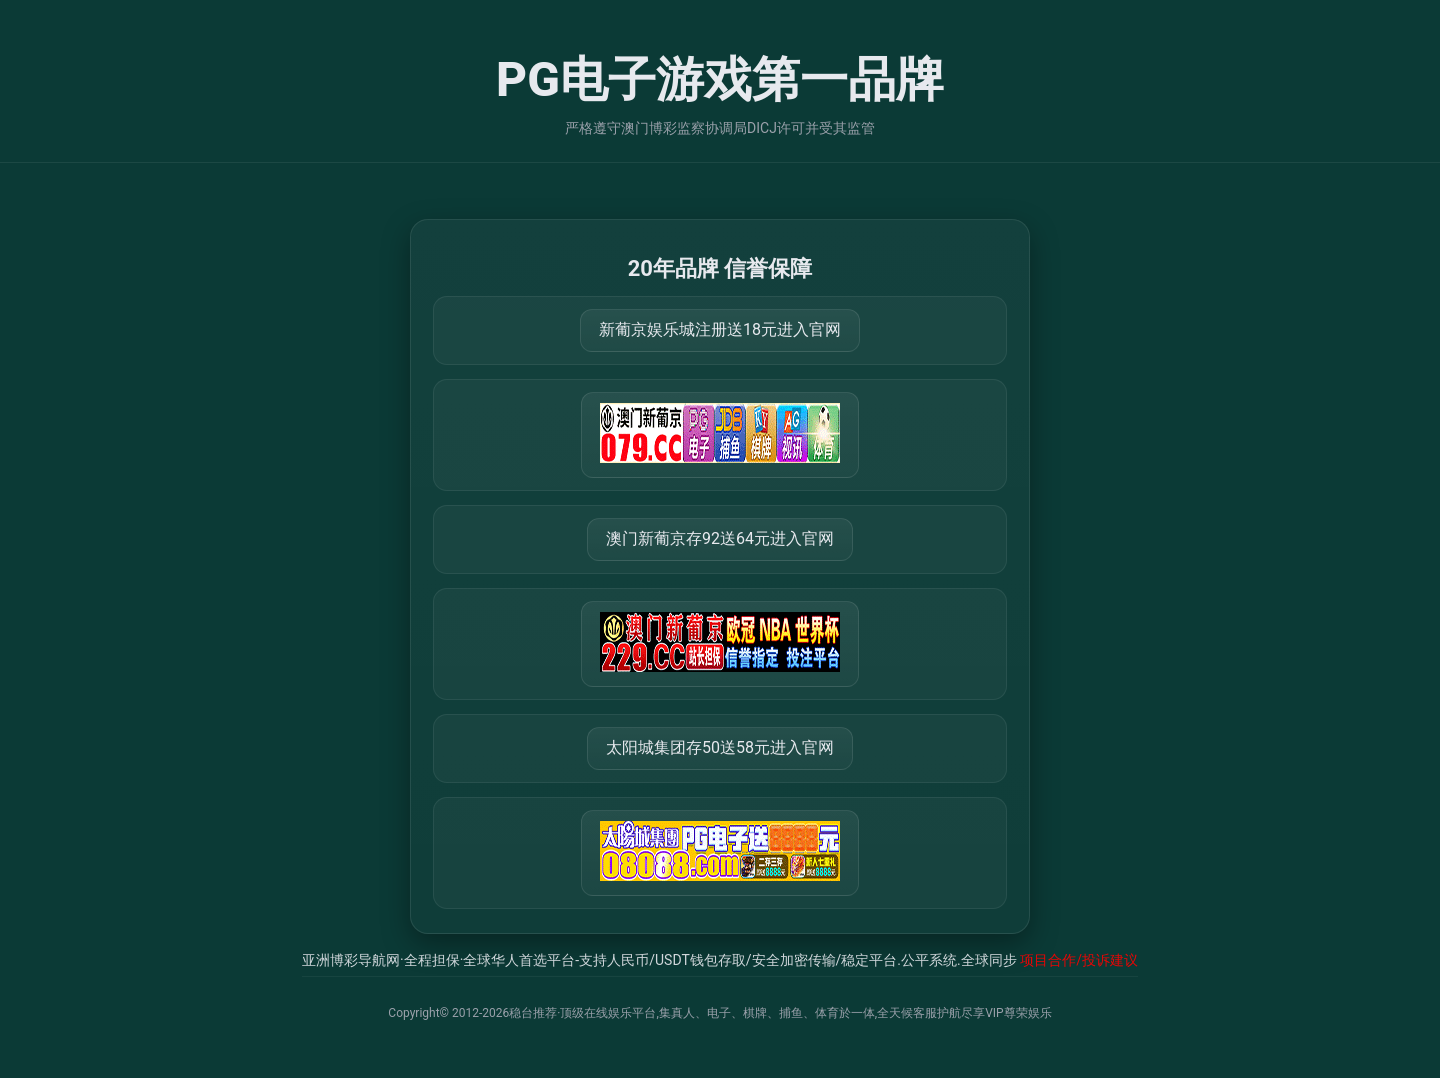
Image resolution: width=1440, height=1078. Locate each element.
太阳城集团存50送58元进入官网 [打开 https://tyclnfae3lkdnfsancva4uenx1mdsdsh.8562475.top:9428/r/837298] (720, 747)
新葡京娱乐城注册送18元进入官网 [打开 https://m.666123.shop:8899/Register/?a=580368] (720, 329)
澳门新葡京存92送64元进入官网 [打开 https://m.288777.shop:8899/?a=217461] (720, 538)
